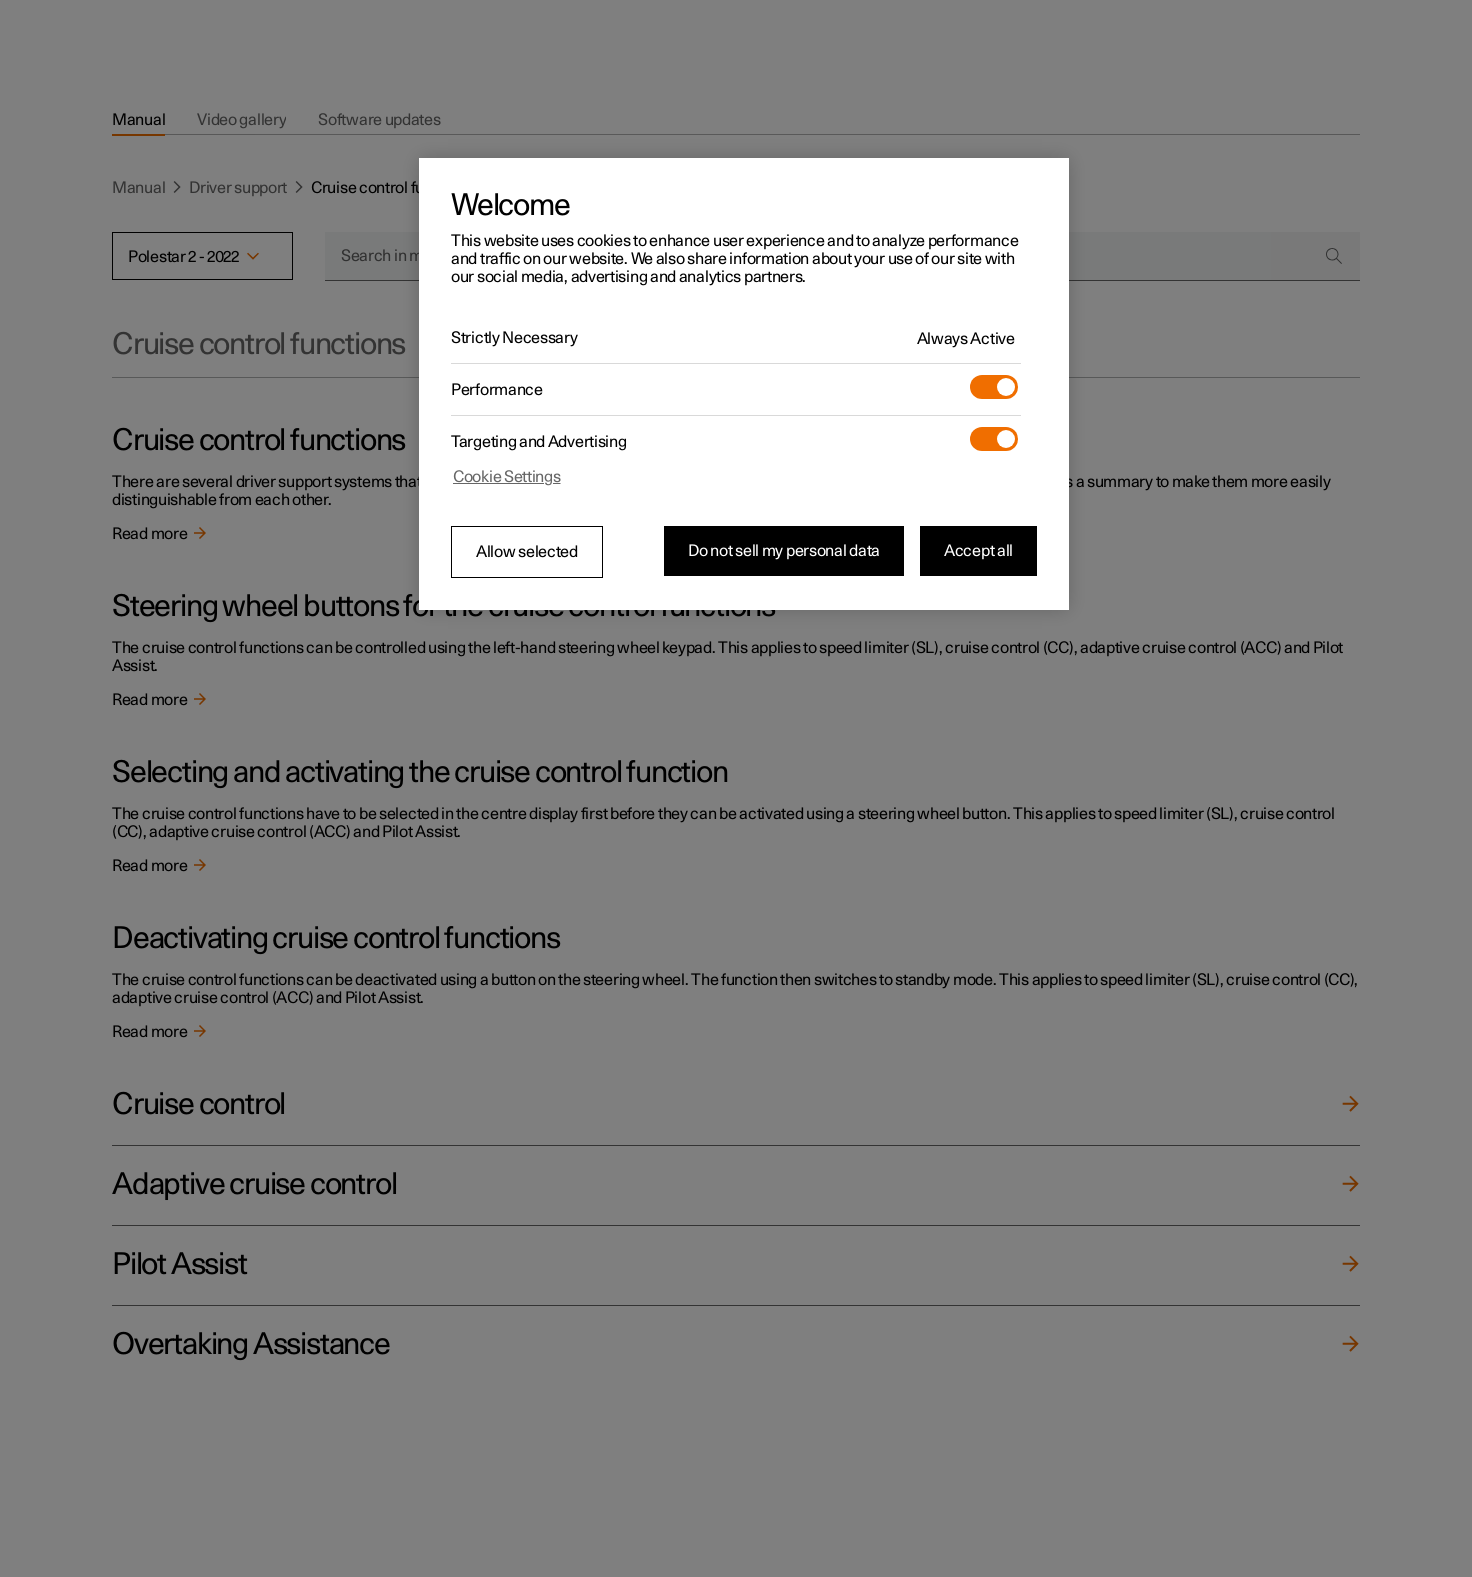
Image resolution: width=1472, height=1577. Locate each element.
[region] (744, 384)
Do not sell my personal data (784, 551)
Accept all (978, 551)
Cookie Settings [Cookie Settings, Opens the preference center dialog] (507, 477)
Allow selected (527, 552)
